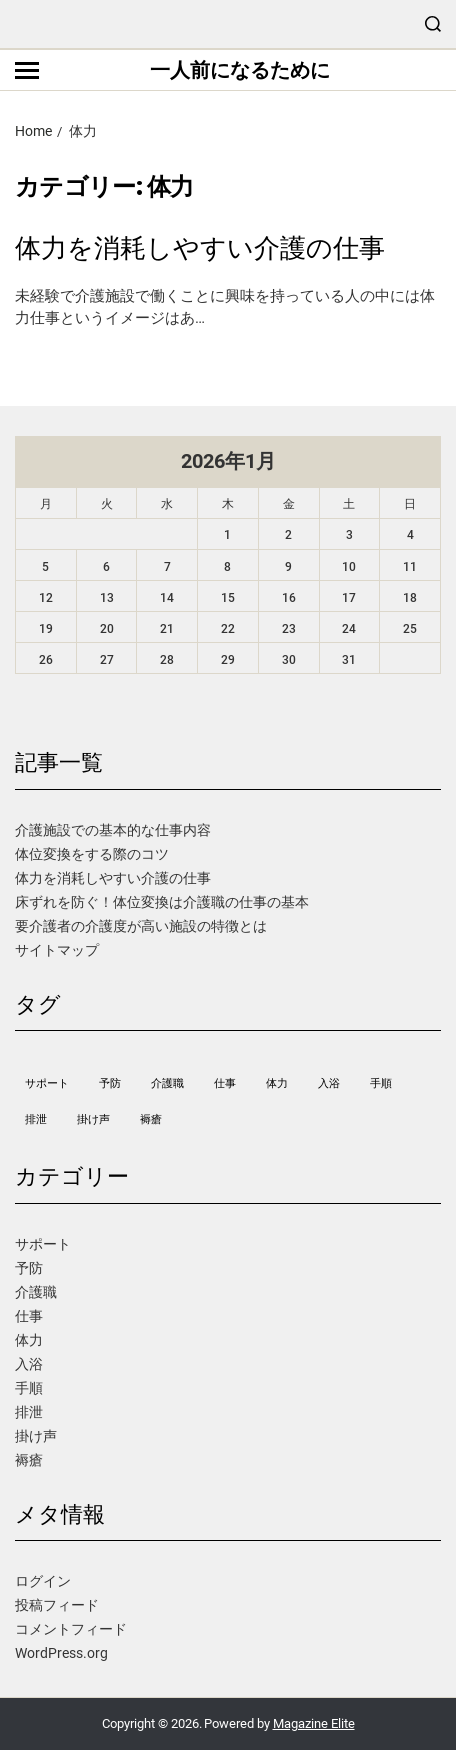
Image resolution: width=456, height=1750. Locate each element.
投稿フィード (57, 1605)
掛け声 (36, 1436)
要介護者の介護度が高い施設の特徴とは (141, 926)
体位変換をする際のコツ (92, 854)
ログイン (43, 1581)
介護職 (36, 1292)
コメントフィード (71, 1629)
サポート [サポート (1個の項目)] (47, 1083)
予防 (29, 1268)
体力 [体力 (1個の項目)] (277, 1083)
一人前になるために (240, 70)
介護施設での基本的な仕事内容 (113, 830)
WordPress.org (61, 1653)
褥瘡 (29, 1460)
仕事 (29, 1316)
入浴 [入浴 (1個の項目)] (329, 1083)
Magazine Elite (314, 1723)
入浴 (29, 1364)
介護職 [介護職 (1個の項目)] (167, 1083)
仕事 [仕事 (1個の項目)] (225, 1083)
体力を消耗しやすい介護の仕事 (200, 248)
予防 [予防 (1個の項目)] (110, 1083)
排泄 (29, 1412)
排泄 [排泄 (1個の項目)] (36, 1119)
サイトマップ (57, 950)
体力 (29, 1340)
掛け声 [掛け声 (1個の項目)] (93, 1119)
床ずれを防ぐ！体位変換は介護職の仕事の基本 (162, 902)
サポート (43, 1244)
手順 (29, 1388)
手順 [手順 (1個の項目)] (381, 1083)
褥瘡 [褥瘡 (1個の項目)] (151, 1119)
